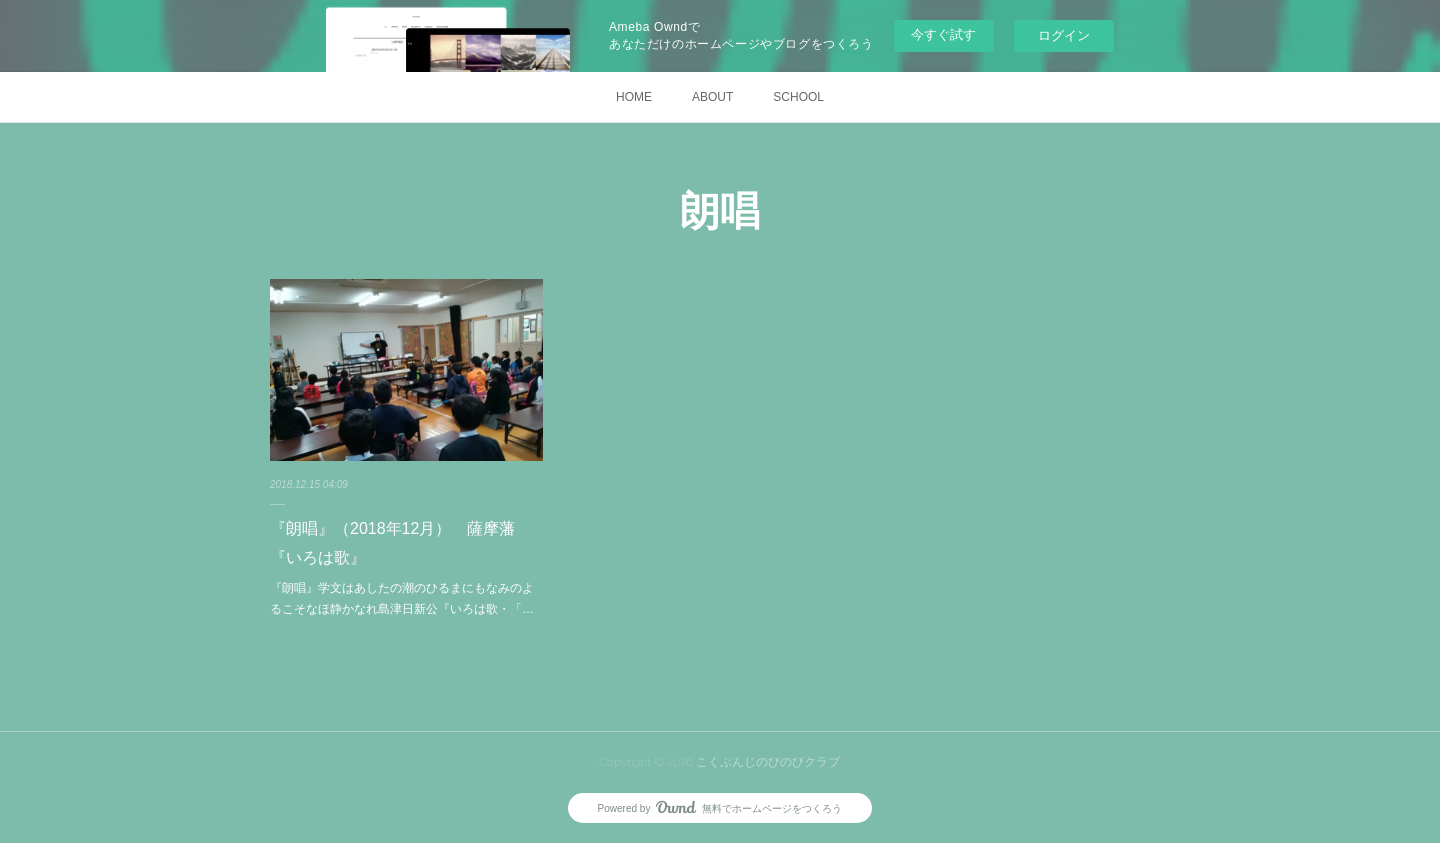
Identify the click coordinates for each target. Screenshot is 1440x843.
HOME (634, 97)
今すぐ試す (943, 34)
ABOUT (712, 97)
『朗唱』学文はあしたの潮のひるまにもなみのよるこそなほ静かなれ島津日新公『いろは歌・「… (402, 599)
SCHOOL (798, 97)
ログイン (1064, 35)
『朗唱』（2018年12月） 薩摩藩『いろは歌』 (392, 543)
